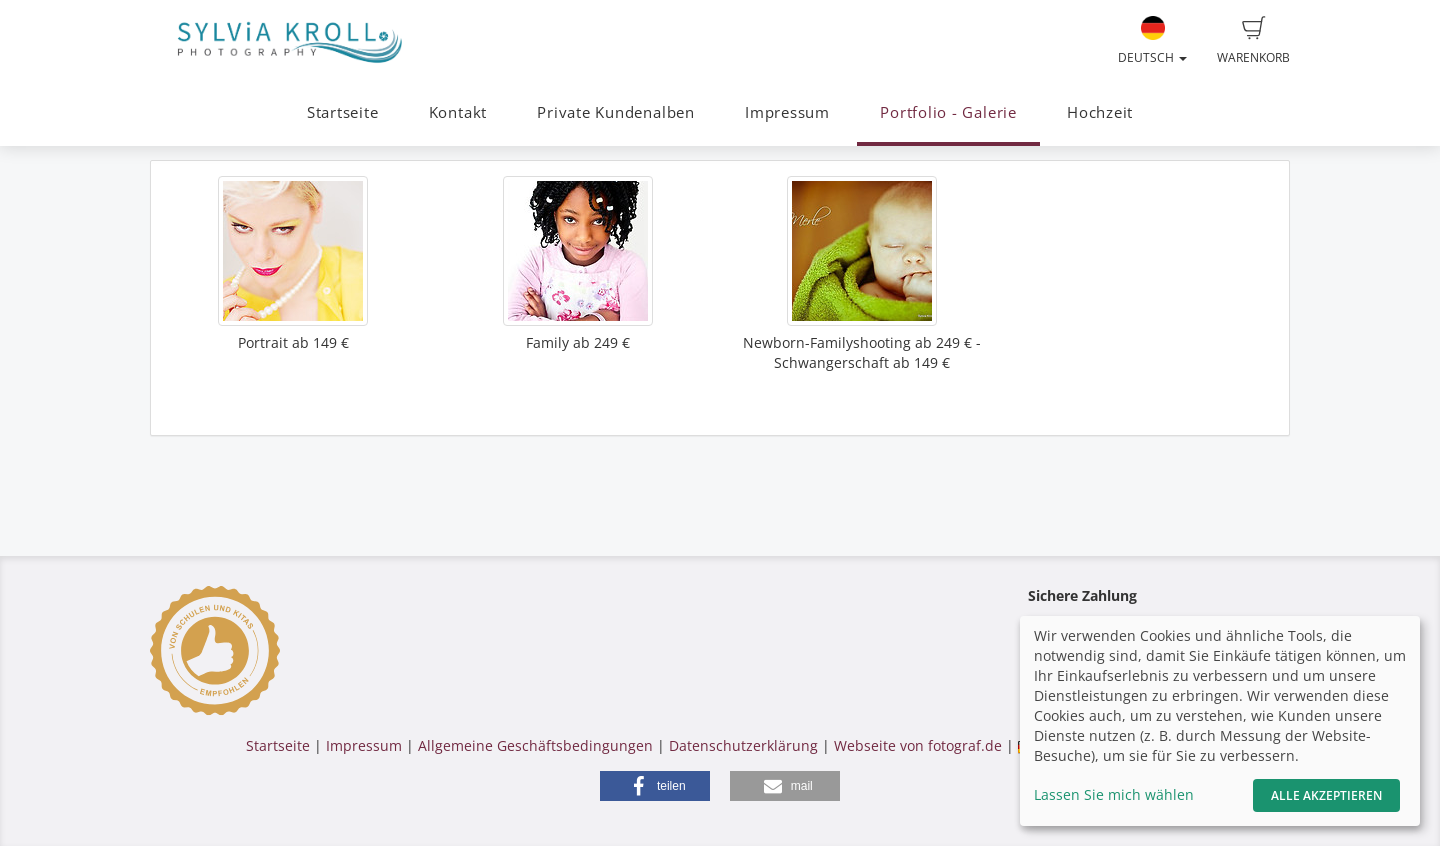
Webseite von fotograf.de (918, 745)
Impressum (787, 112)
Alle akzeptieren (1326, 795)
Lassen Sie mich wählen (1114, 794)
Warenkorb (1253, 41)
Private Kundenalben (616, 112)
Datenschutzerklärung (743, 745)
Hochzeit (1100, 112)
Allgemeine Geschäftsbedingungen (535, 745)
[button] (655, 786)
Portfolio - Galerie (948, 112)
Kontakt (458, 112)
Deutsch (1152, 41)
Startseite (343, 112)
